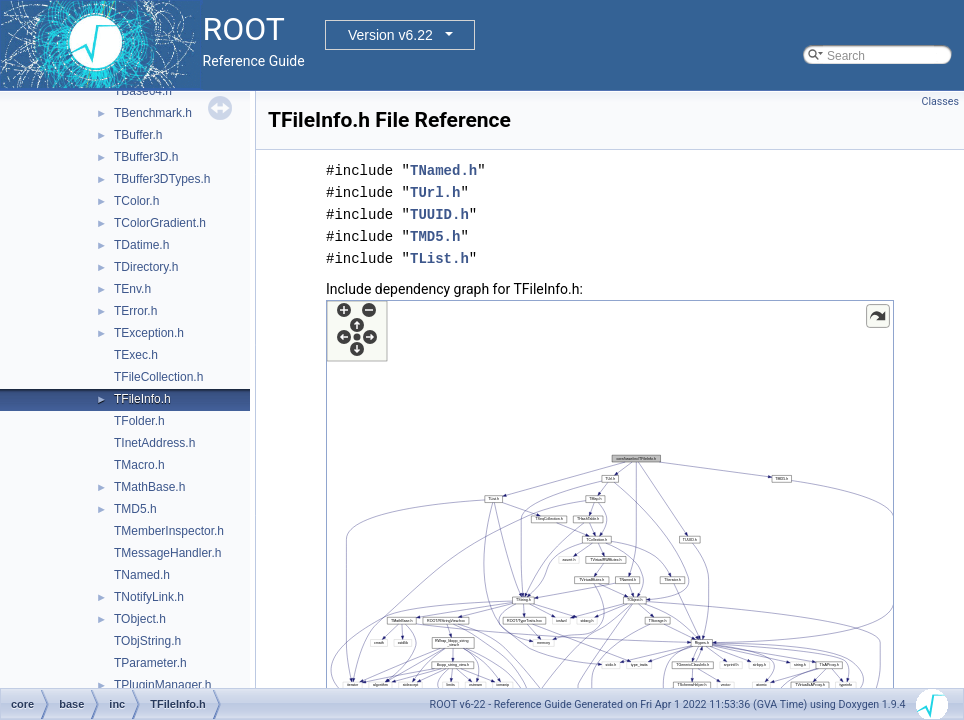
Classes (940, 101)
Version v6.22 (390, 35)
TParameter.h (150, 663)
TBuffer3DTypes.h (162, 179)
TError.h (135, 311)
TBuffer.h (138, 135)
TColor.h (136, 201)
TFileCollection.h (158, 377)
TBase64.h (143, 91)
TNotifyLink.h (149, 597)
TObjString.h (147, 641)
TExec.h (136, 355)
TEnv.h (132, 289)
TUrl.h (435, 192)
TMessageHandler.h (167, 553)
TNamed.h (142, 575)
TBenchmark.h (153, 113)
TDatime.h (141, 245)
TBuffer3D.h (146, 157)
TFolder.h (139, 421)
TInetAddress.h (154, 443)
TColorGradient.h (160, 223)
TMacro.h (139, 465)
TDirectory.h (146, 267)
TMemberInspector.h (169, 531)
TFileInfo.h (142, 399)
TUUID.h (439, 214)
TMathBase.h (149, 487)
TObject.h (140, 619)
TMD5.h (135, 509)
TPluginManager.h (162, 685)
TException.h (149, 333)
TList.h (439, 258)
